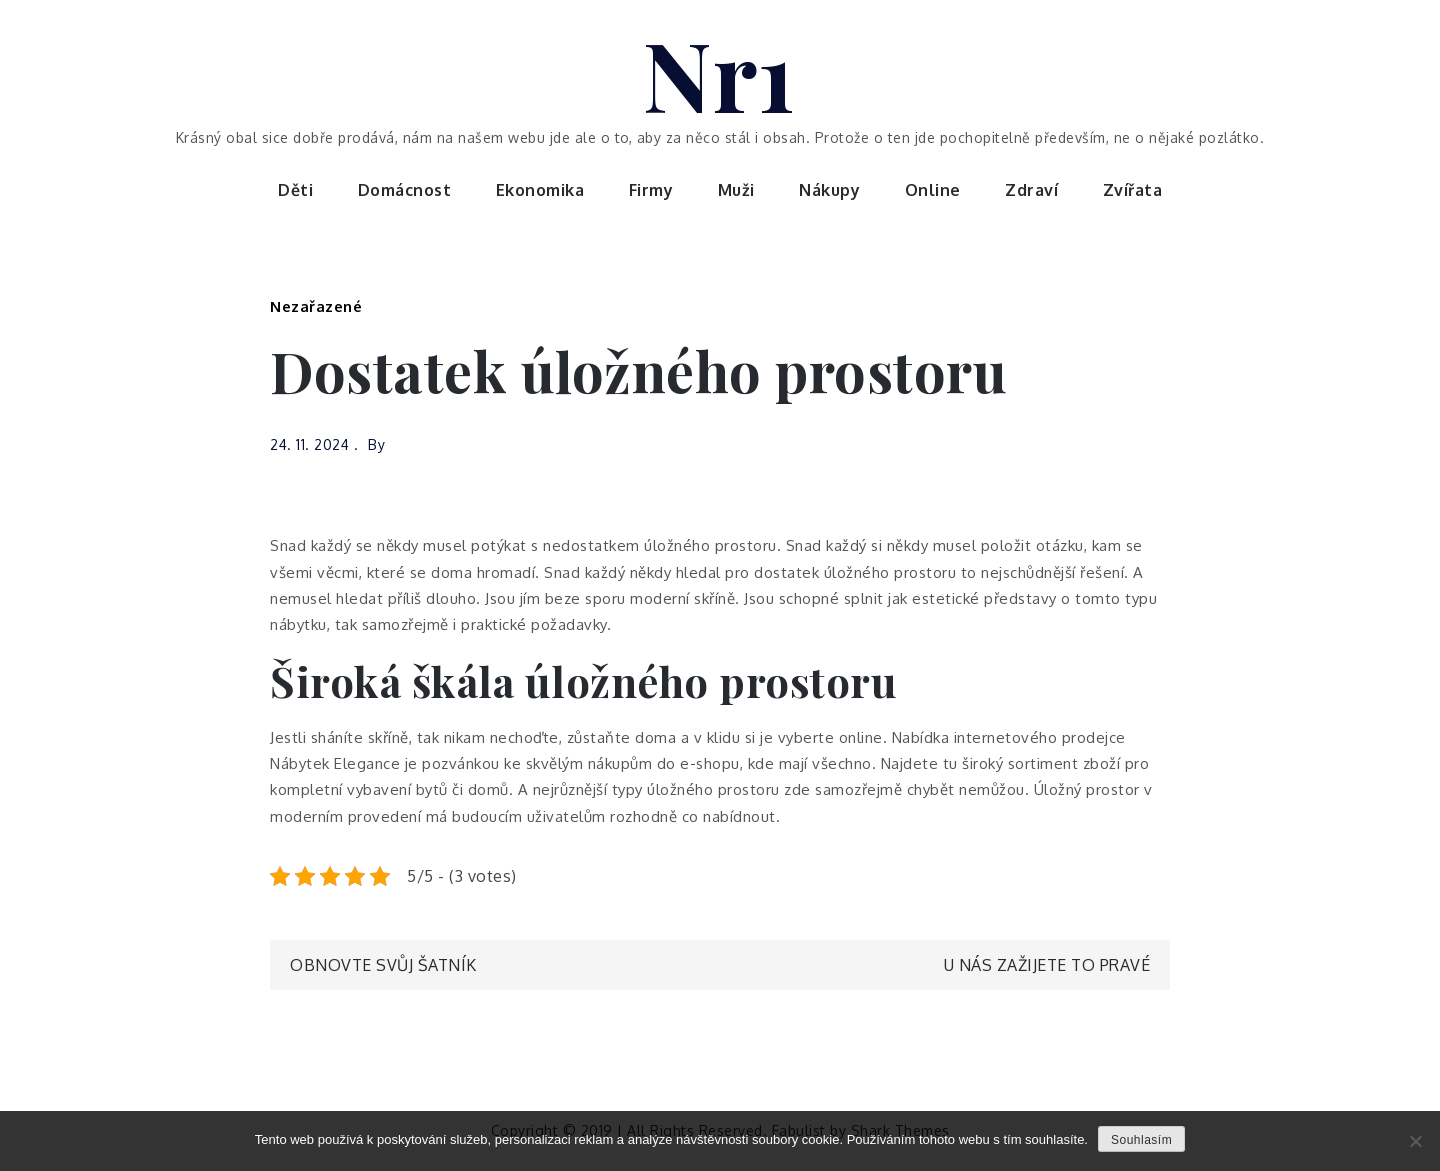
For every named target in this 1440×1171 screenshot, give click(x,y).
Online (933, 190)
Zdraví (1031, 190)
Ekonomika (540, 190)
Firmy (651, 190)
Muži (736, 190)
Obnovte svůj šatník (383, 965)
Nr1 (720, 73)
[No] (1415, 1141)
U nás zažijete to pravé (1047, 965)
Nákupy (829, 190)
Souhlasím (1141, 1140)
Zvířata (1133, 190)
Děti (295, 190)
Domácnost (405, 190)
